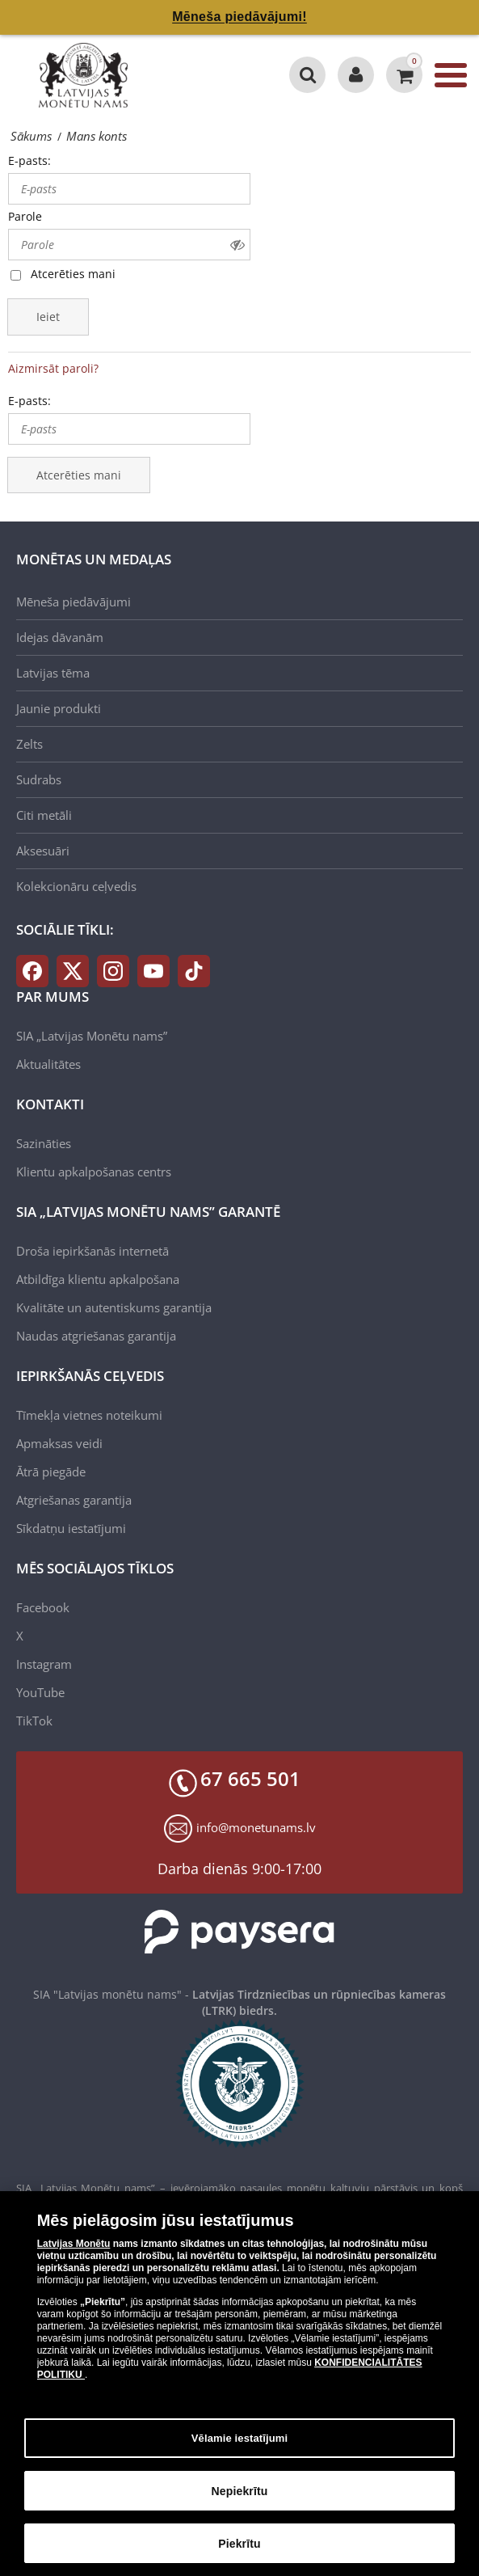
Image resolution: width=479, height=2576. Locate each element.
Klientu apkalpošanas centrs (93, 1171)
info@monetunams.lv (256, 1827)
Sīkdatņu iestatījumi (71, 1528)
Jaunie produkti (58, 708)
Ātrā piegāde (51, 1471)
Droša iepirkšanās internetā (92, 1251)
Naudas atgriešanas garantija (96, 1336)
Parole (25, 216)
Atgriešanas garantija (74, 1500)
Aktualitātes (48, 1064)
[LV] (89, 75)
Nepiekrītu (240, 2500)
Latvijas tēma (53, 673)
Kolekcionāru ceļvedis (76, 886)
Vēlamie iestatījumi (239, 2447)
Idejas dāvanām (59, 637)
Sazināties (43, 1143)
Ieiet (48, 316)
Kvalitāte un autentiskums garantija (114, 1307)
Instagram (44, 1664)
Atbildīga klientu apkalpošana (97, 1279)
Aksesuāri (42, 850)
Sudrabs (38, 779)
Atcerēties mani (73, 273)
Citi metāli (44, 815)
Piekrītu (239, 2552)
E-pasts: (29, 160)
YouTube (40, 1692)
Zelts (29, 744)
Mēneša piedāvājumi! (239, 16)
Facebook (42, 1607)
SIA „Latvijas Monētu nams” (91, 1036)
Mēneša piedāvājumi (73, 601)
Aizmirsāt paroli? (53, 368)
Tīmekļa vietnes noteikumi (89, 1415)
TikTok (34, 1720)
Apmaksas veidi (59, 1443)
